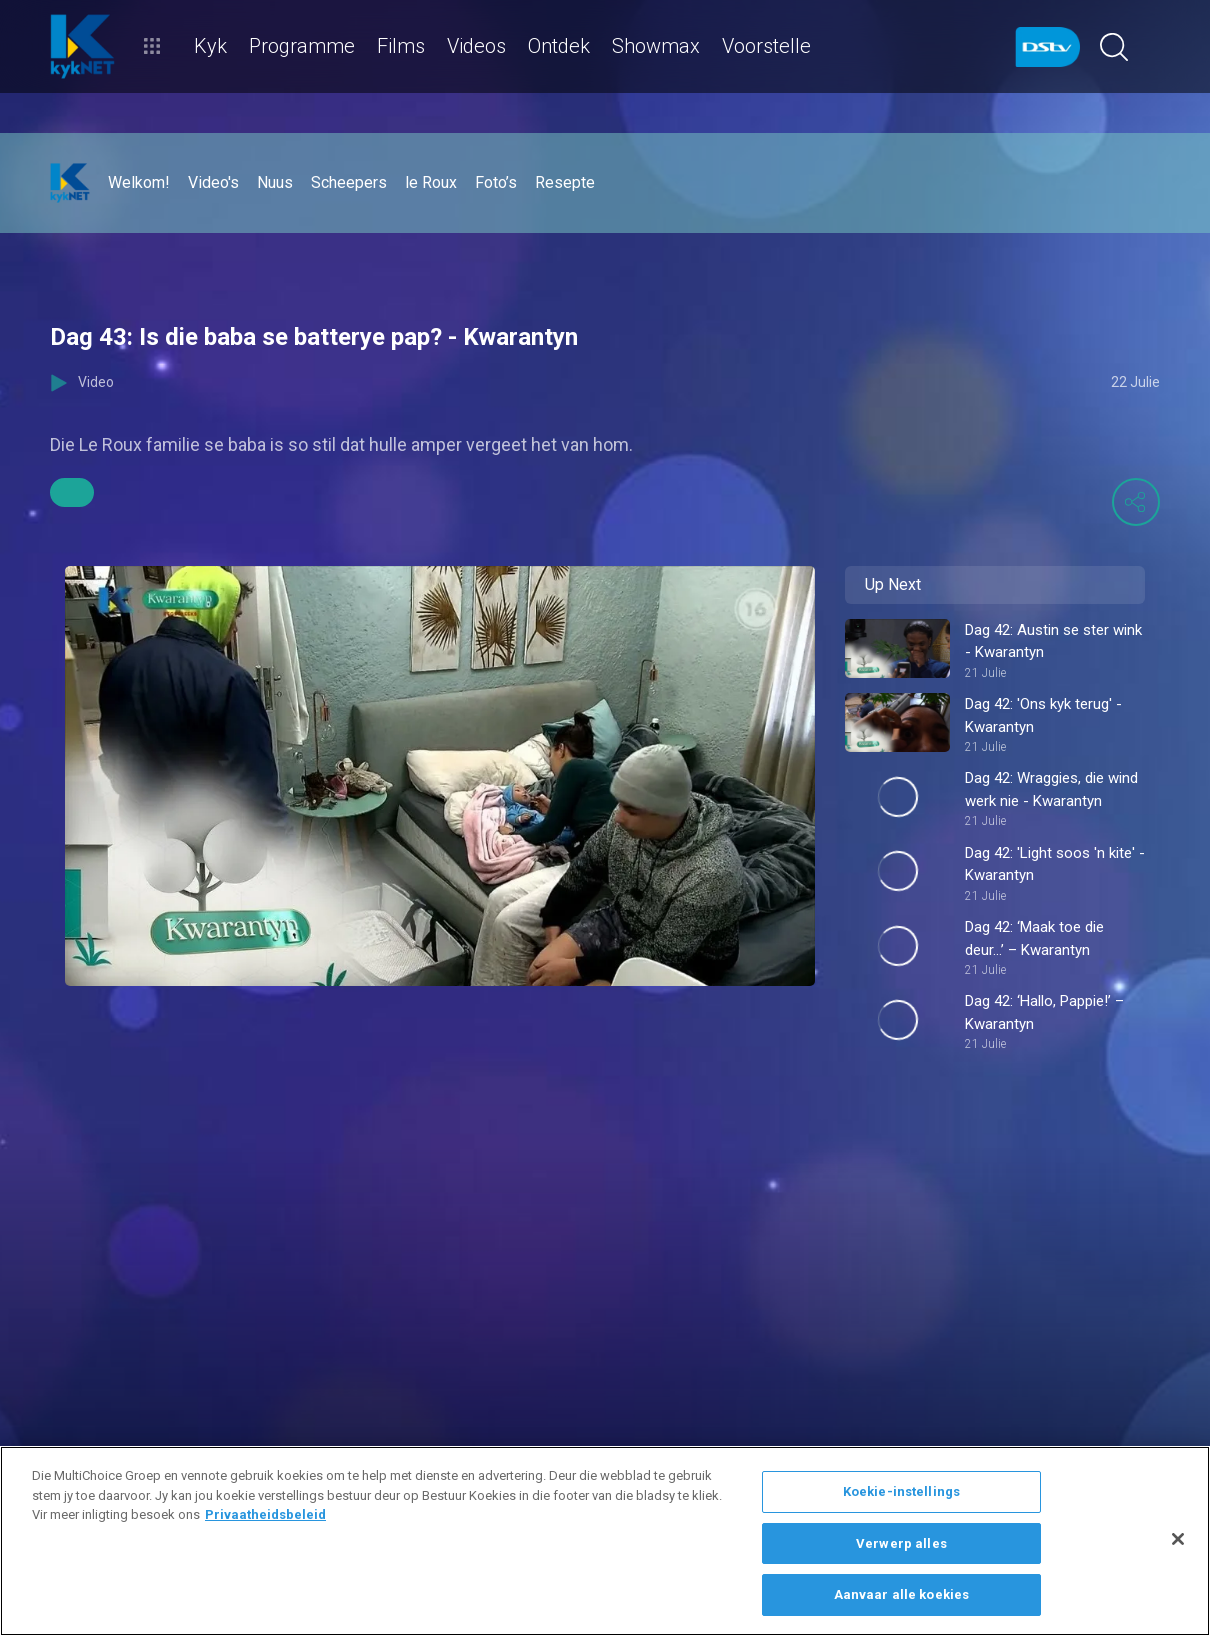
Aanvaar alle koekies (902, 1594)
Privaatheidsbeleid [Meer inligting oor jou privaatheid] (265, 1514)
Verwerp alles (901, 1543)
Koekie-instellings (901, 1491)
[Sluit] (1178, 1539)
